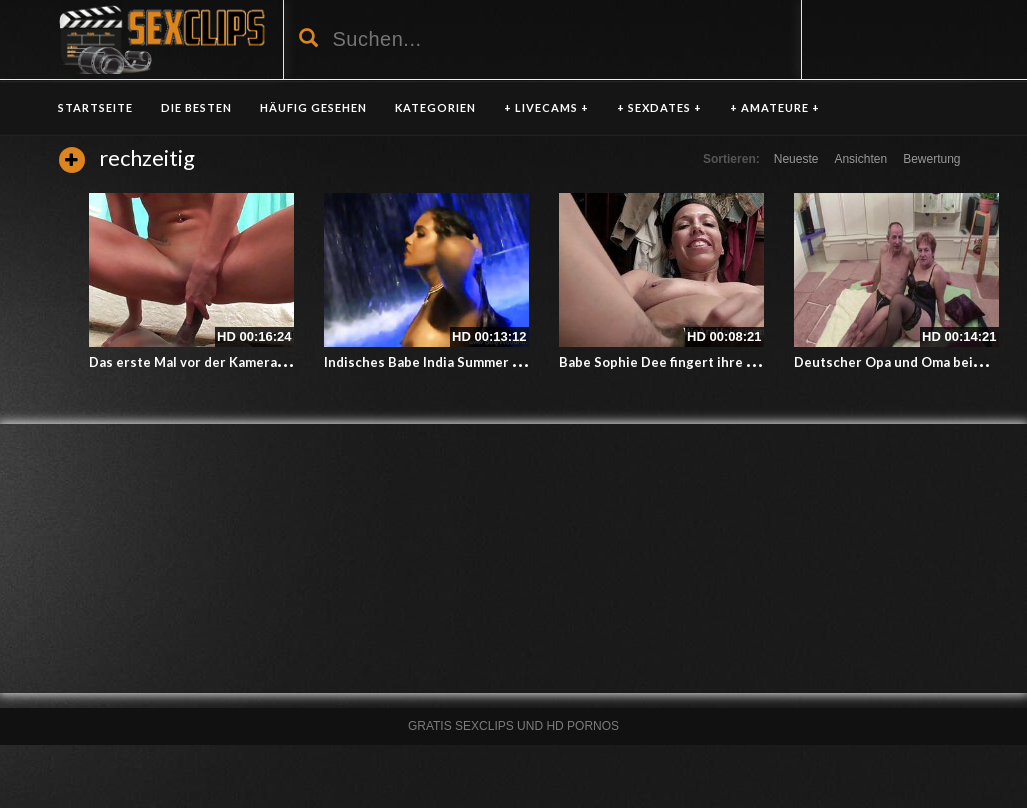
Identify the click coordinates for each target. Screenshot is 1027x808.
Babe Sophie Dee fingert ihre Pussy (671, 362)
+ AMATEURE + (775, 107)
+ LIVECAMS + (546, 107)
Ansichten (860, 159)
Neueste (796, 159)
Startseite (95, 107)
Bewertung (931, 159)
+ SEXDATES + (659, 107)
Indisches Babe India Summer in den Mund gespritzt (488, 362)
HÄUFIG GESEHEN (313, 107)
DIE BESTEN (196, 107)
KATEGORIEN (435, 107)
